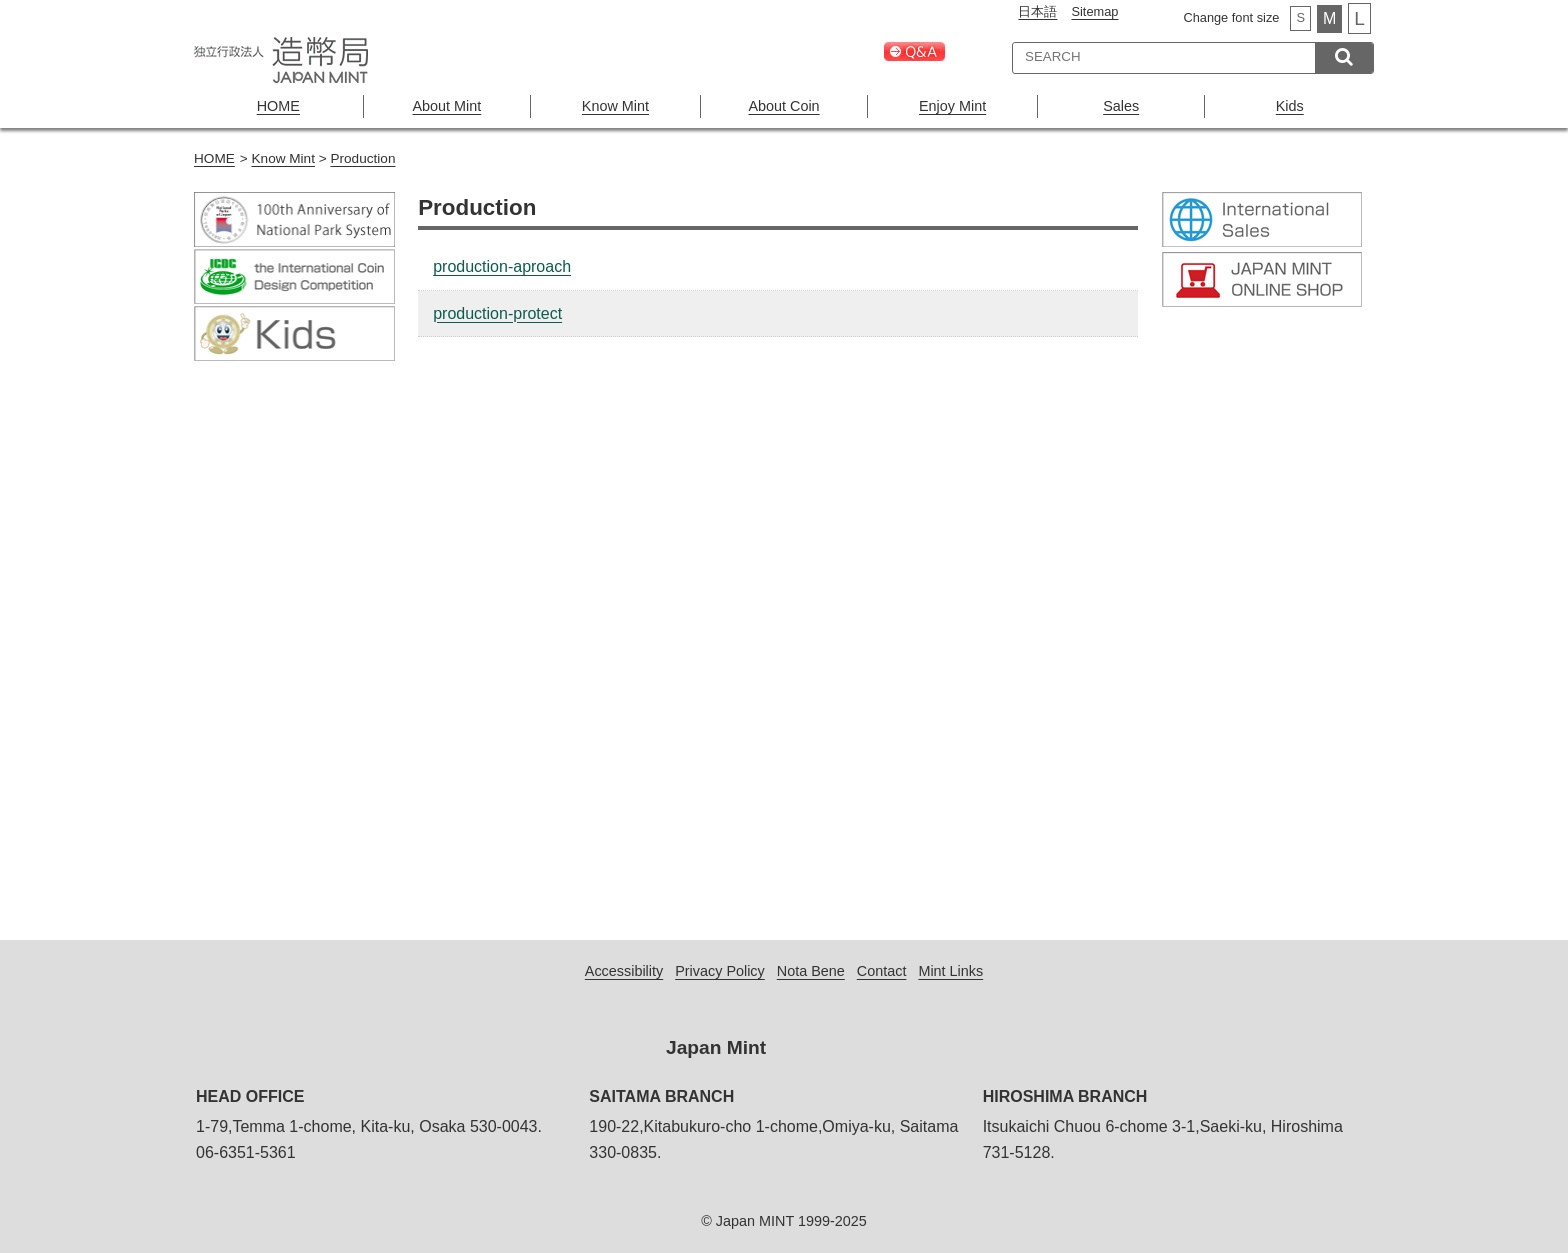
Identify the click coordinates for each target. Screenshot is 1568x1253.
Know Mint (615, 106)
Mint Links (950, 971)
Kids (1290, 106)
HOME (278, 106)
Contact (882, 971)
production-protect (497, 313)
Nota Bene (811, 971)
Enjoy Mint (952, 106)
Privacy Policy (720, 971)
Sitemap (1094, 11)
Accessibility (624, 971)
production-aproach (502, 266)
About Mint (446, 106)
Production (362, 158)
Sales (1121, 106)
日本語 (1037, 11)
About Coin (783, 106)
